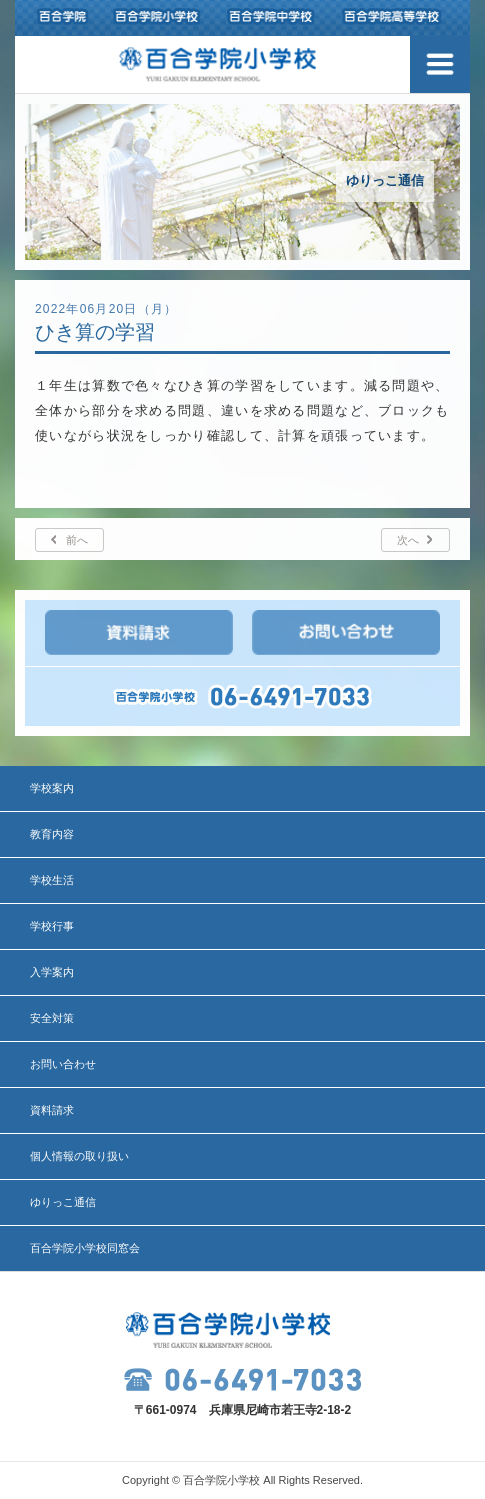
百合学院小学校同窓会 (85, 1248)
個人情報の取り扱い (79, 1156)
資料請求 (52, 1110)
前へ (77, 540)
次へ (408, 540)
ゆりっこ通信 (63, 1202)
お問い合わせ (63, 1064)
